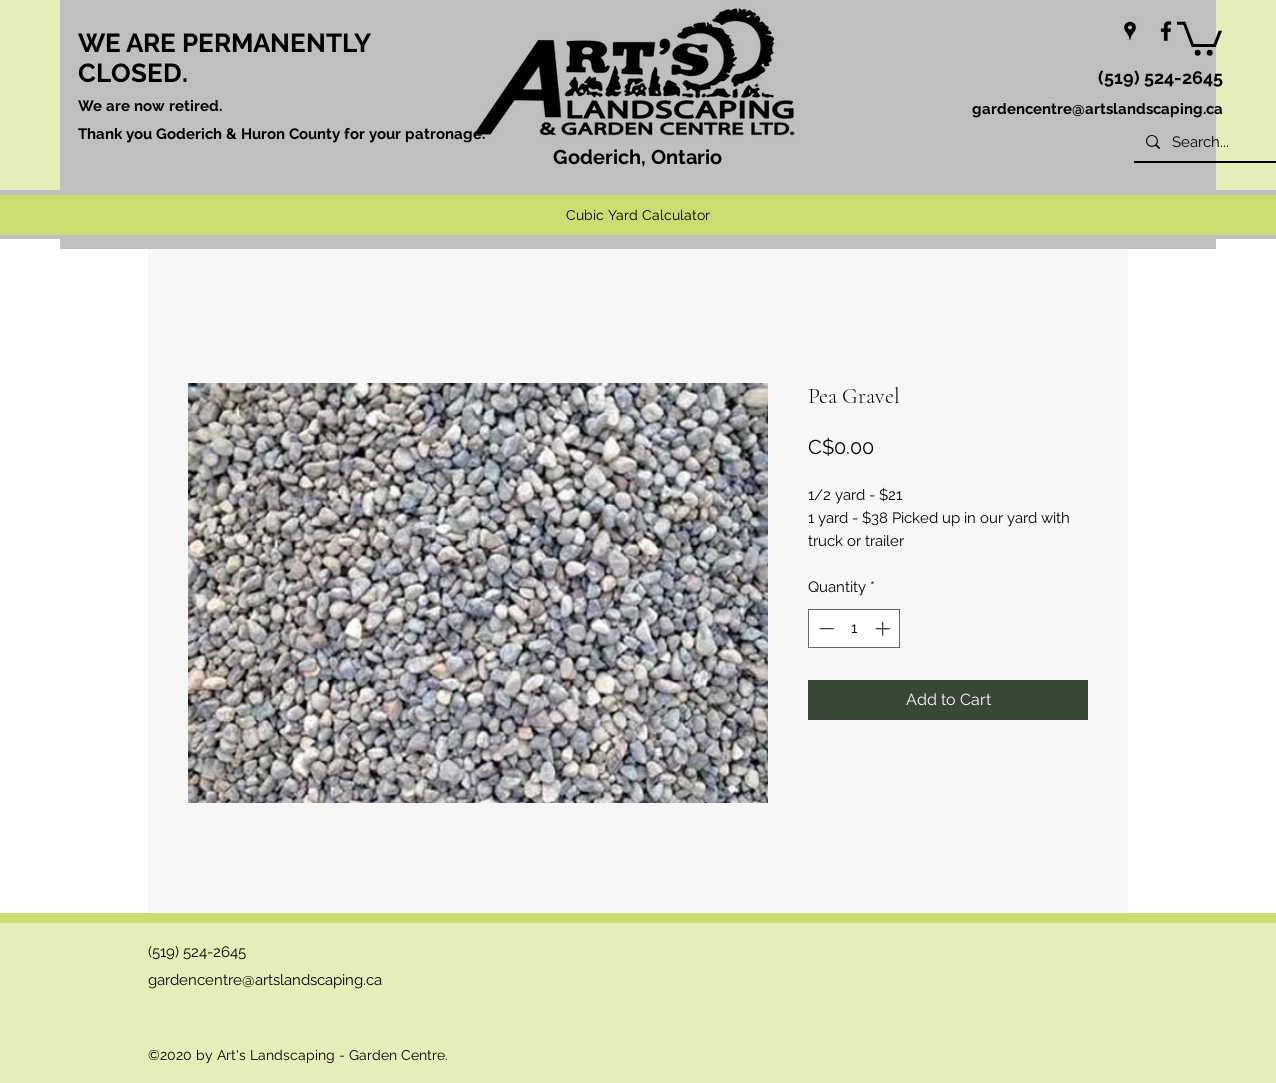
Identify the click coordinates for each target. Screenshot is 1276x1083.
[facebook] (1166, 31)
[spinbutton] (854, 628)
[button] (1199, 37)
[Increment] (884, 628)
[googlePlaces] (1130, 31)
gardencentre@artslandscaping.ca (1097, 109)
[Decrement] (824, 628)
